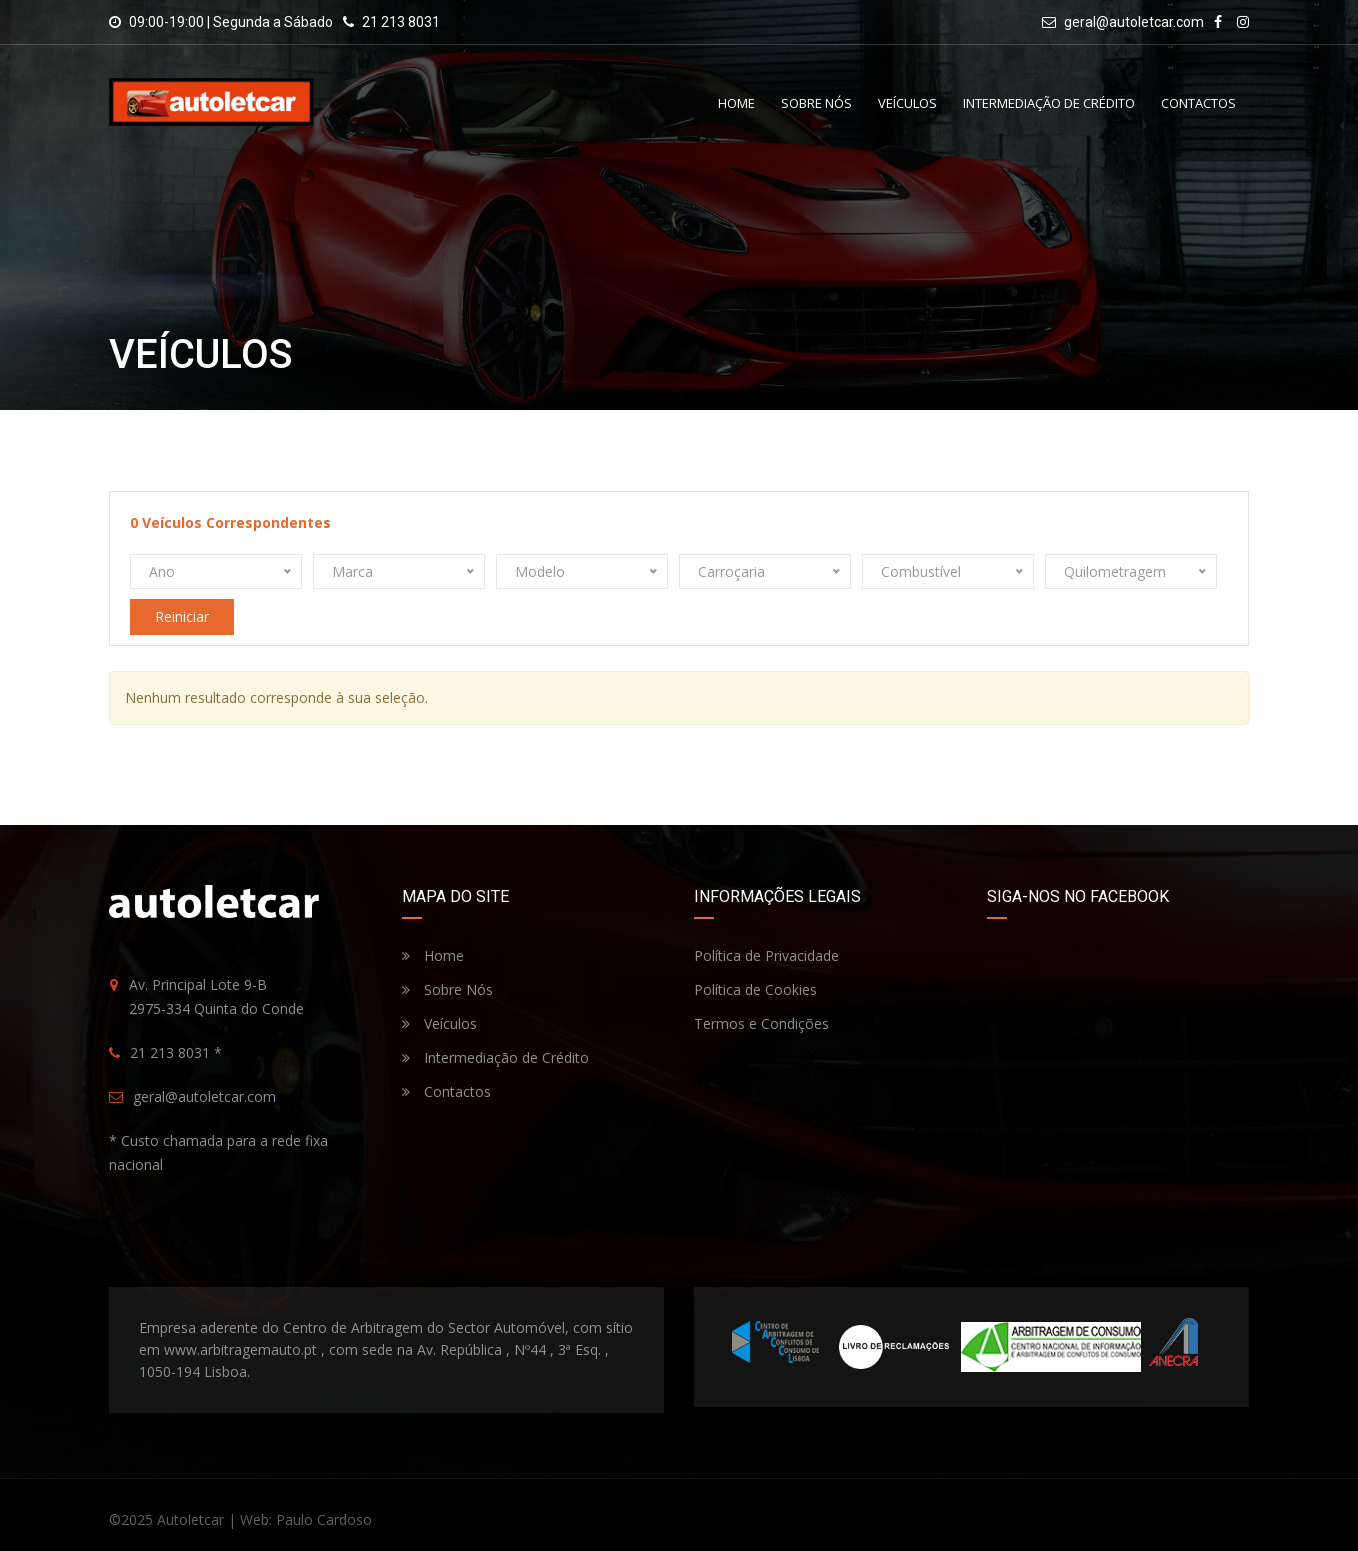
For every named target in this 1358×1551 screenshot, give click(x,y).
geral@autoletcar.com (1134, 22)
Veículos (907, 103)
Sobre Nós (816, 103)
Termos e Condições (761, 1023)
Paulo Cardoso (324, 1519)
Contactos (1198, 103)
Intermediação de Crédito (1049, 103)
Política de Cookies (755, 989)
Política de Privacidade (766, 955)
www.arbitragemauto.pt (240, 1349)
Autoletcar (190, 1519)
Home (736, 103)
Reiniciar (182, 616)
